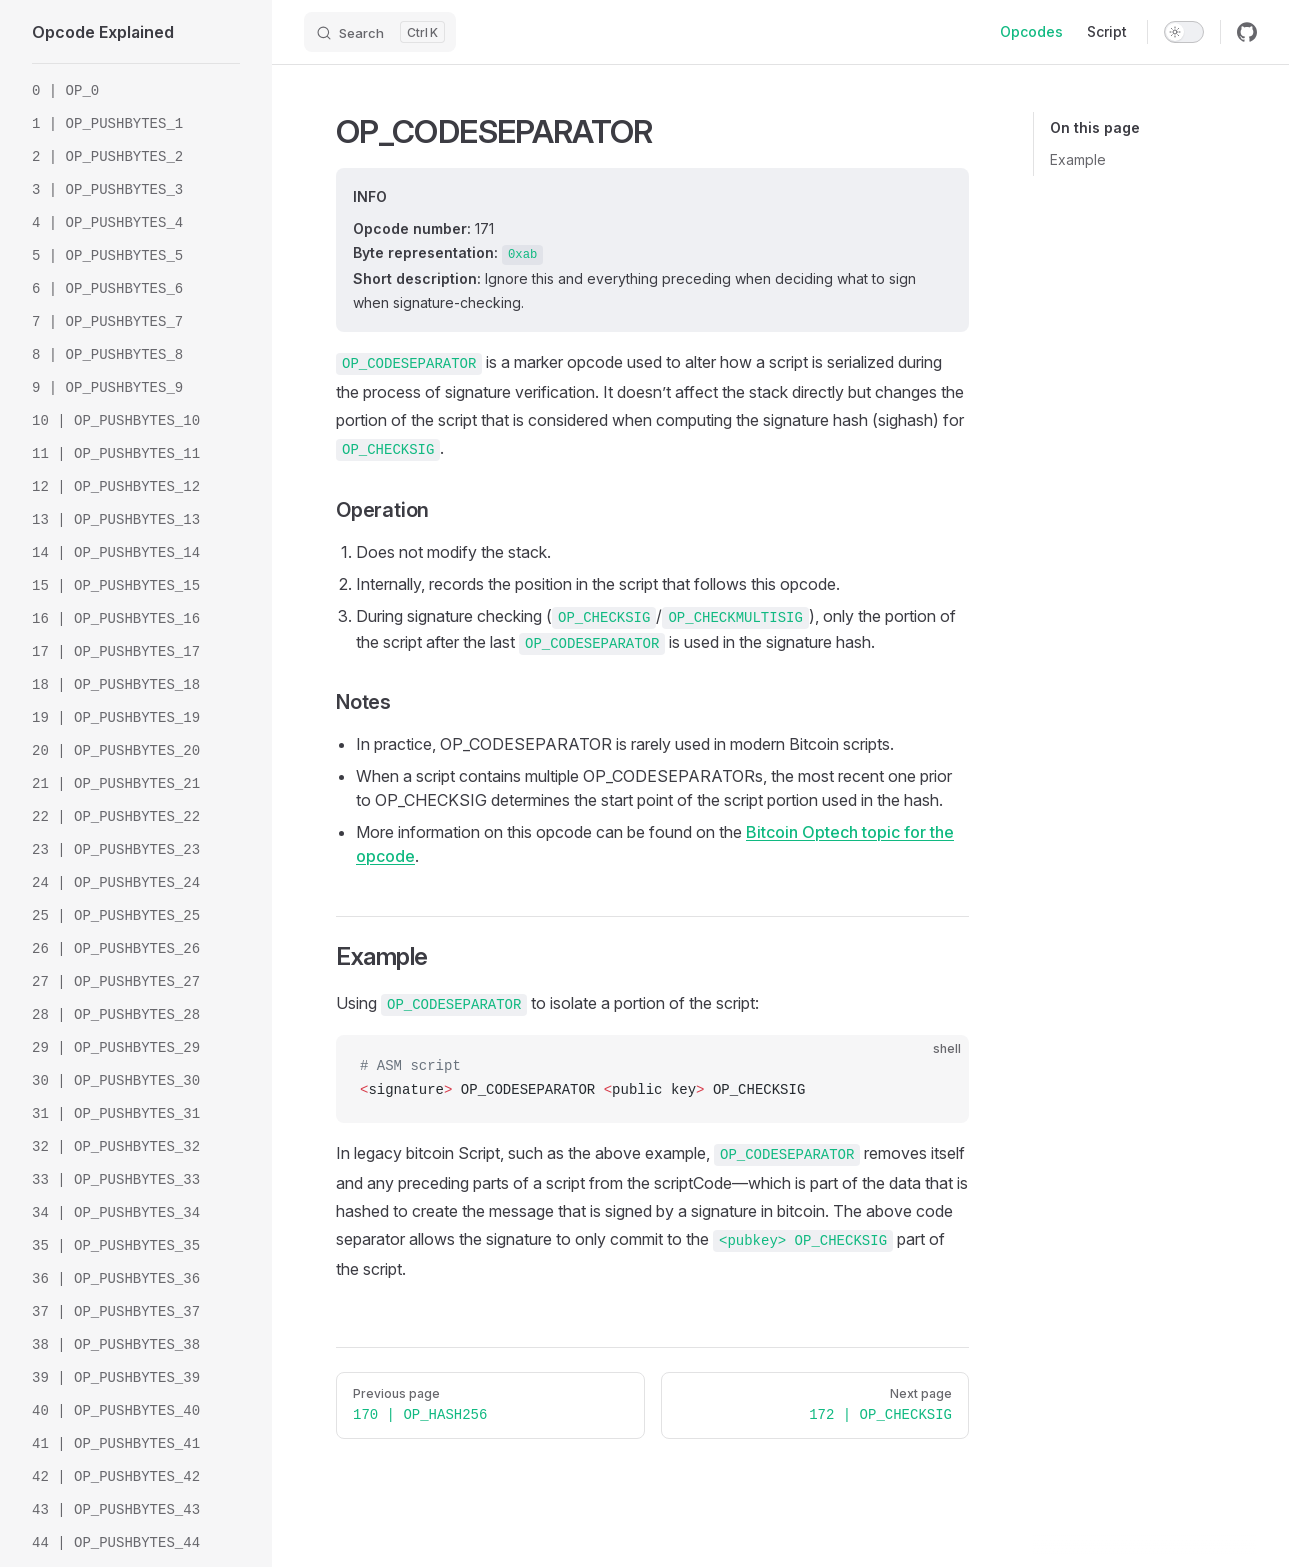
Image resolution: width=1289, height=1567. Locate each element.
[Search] (380, 32)
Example (1078, 159)
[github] (1247, 32)
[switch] (1184, 32)
